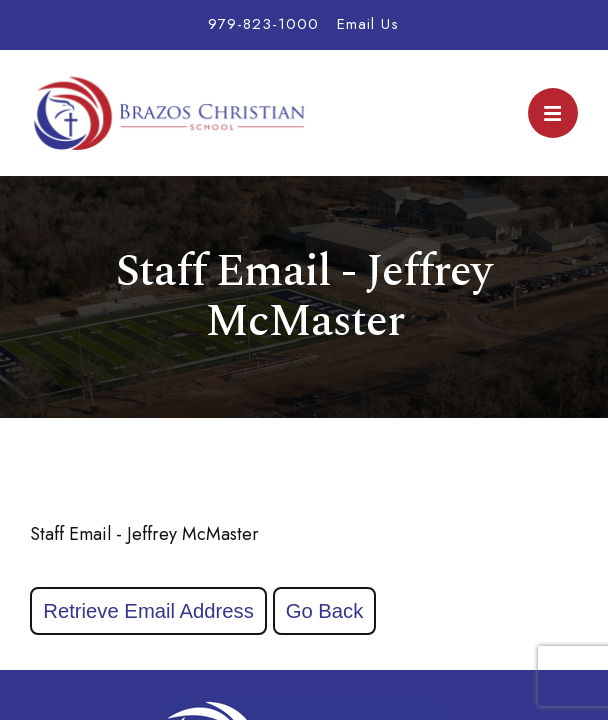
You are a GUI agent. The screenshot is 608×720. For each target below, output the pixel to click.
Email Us (368, 24)
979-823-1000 (263, 24)
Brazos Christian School (170, 113)
